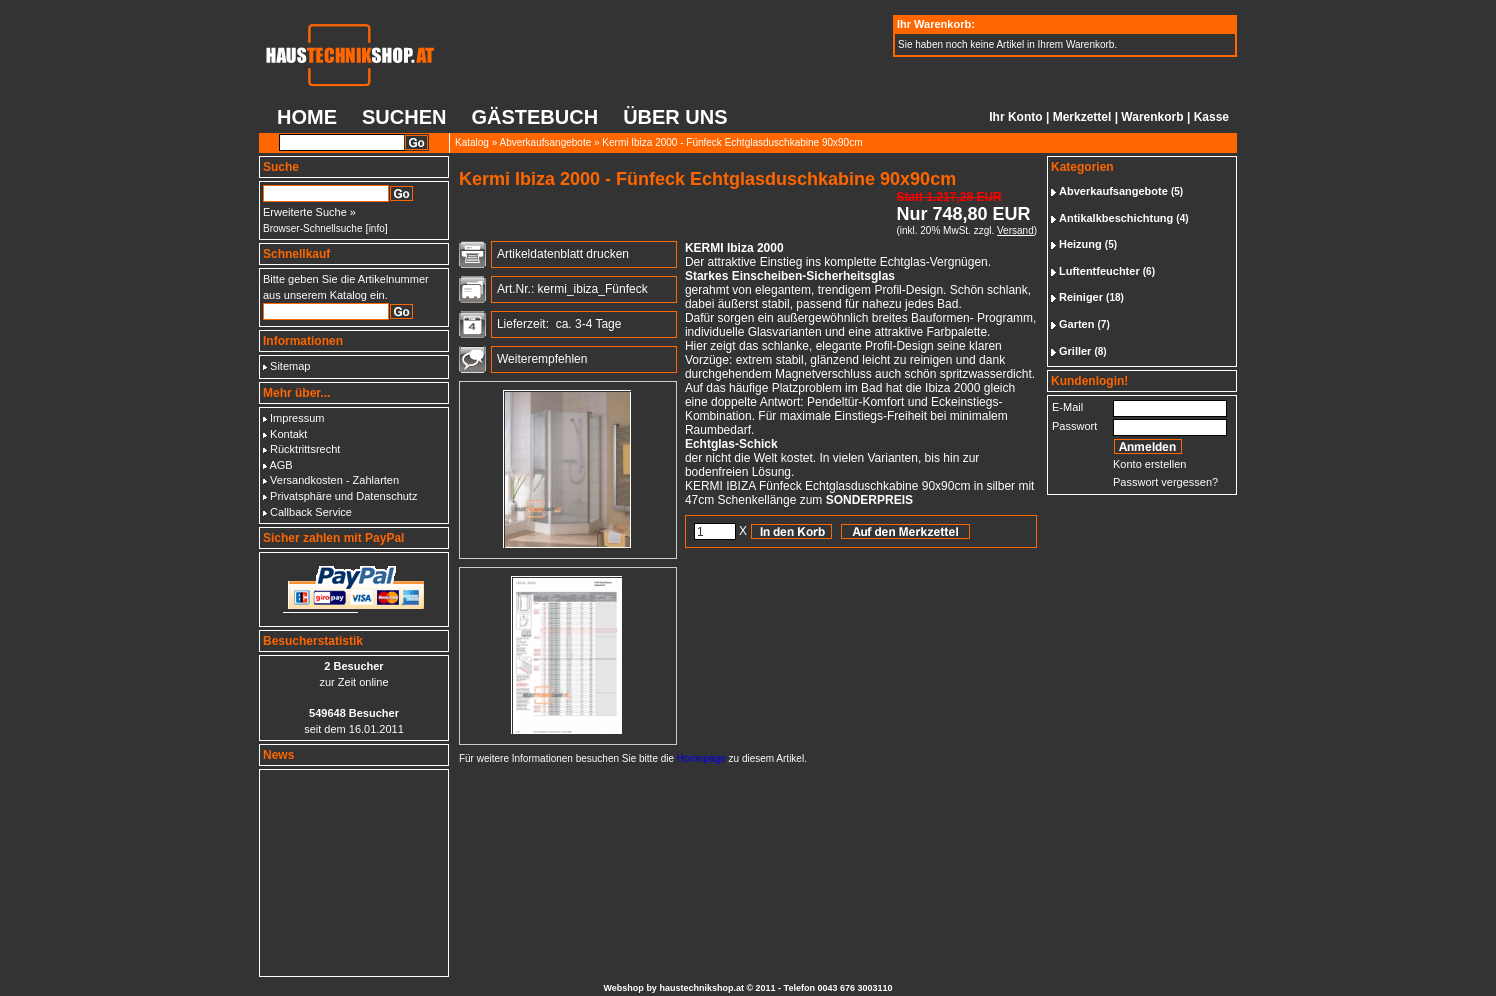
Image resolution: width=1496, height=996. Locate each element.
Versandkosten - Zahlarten (334, 480)
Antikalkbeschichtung (1116, 218)
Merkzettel (1082, 117)
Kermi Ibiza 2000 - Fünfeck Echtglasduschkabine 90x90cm (732, 142)
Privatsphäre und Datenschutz (343, 496)
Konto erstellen (1149, 464)
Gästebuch (534, 117)
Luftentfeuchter (1099, 271)
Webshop (624, 988)
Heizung (1080, 244)
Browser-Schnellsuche (313, 228)
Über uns (675, 117)
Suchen (404, 117)
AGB (280, 465)
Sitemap (290, 366)
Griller (1075, 351)
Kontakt (288, 434)
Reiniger (1081, 297)
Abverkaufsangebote (546, 142)
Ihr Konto (1015, 117)
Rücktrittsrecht (305, 449)
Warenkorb (1152, 117)
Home (307, 117)
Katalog (472, 142)
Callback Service (311, 512)
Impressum (297, 418)
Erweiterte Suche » (309, 212)
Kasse (1211, 117)
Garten (1076, 324)
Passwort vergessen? (1165, 482)
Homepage (701, 758)
